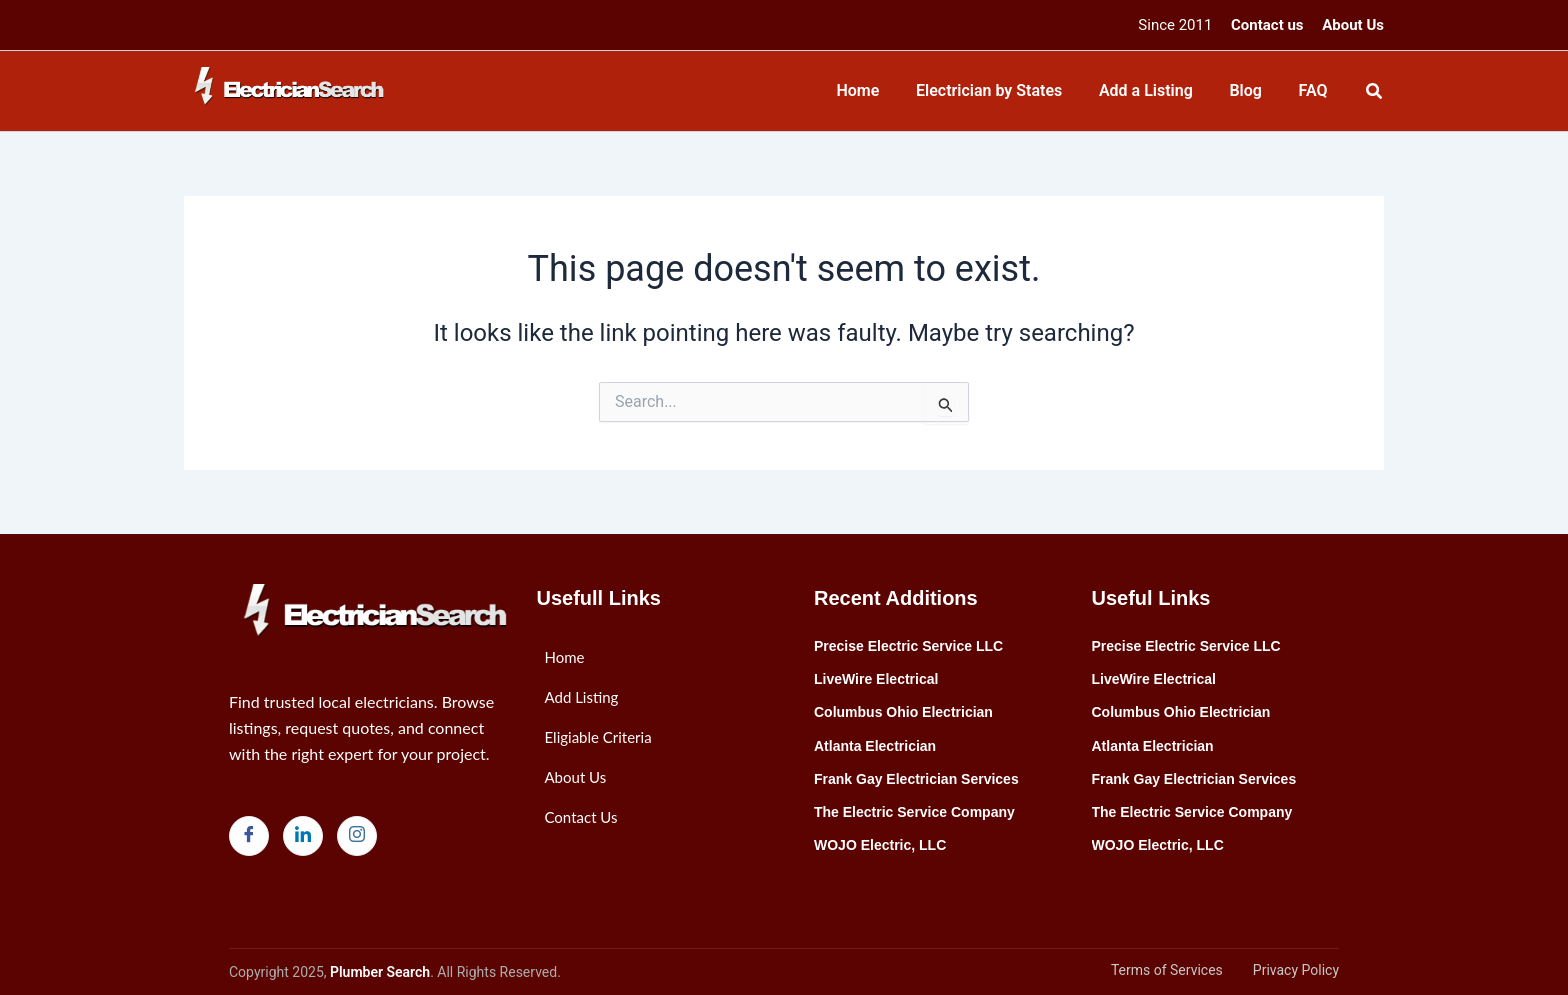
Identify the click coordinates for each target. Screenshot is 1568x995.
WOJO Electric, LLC (880, 845)
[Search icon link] (1375, 93)
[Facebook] (249, 836)
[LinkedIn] (303, 836)
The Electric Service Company (914, 812)
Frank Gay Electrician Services (916, 779)
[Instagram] (357, 836)
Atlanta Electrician (875, 746)
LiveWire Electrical (876, 679)
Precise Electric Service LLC (908, 646)
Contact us (1267, 25)
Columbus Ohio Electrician (903, 712)
